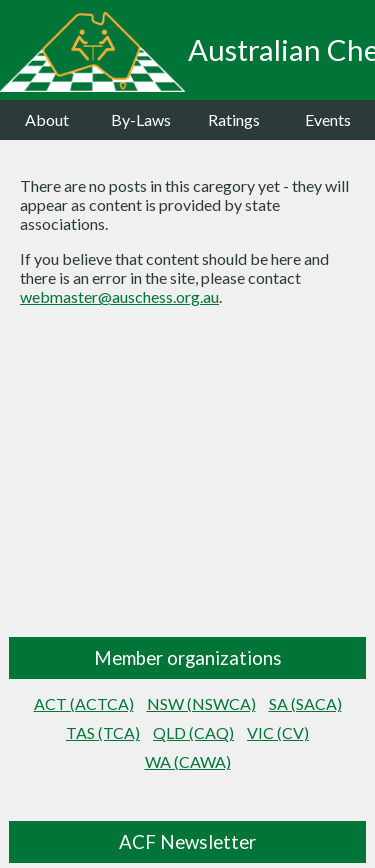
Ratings (234, 119)
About (47, 119)
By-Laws (141, 119)
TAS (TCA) (103, 732)
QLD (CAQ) (193, 732)
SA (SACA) (305, 703)
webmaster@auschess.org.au (119, 296)
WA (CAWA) (188, 761)
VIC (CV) (278, 732)
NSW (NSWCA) (201, 703)
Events (328, 119)
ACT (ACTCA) (84, 703)
